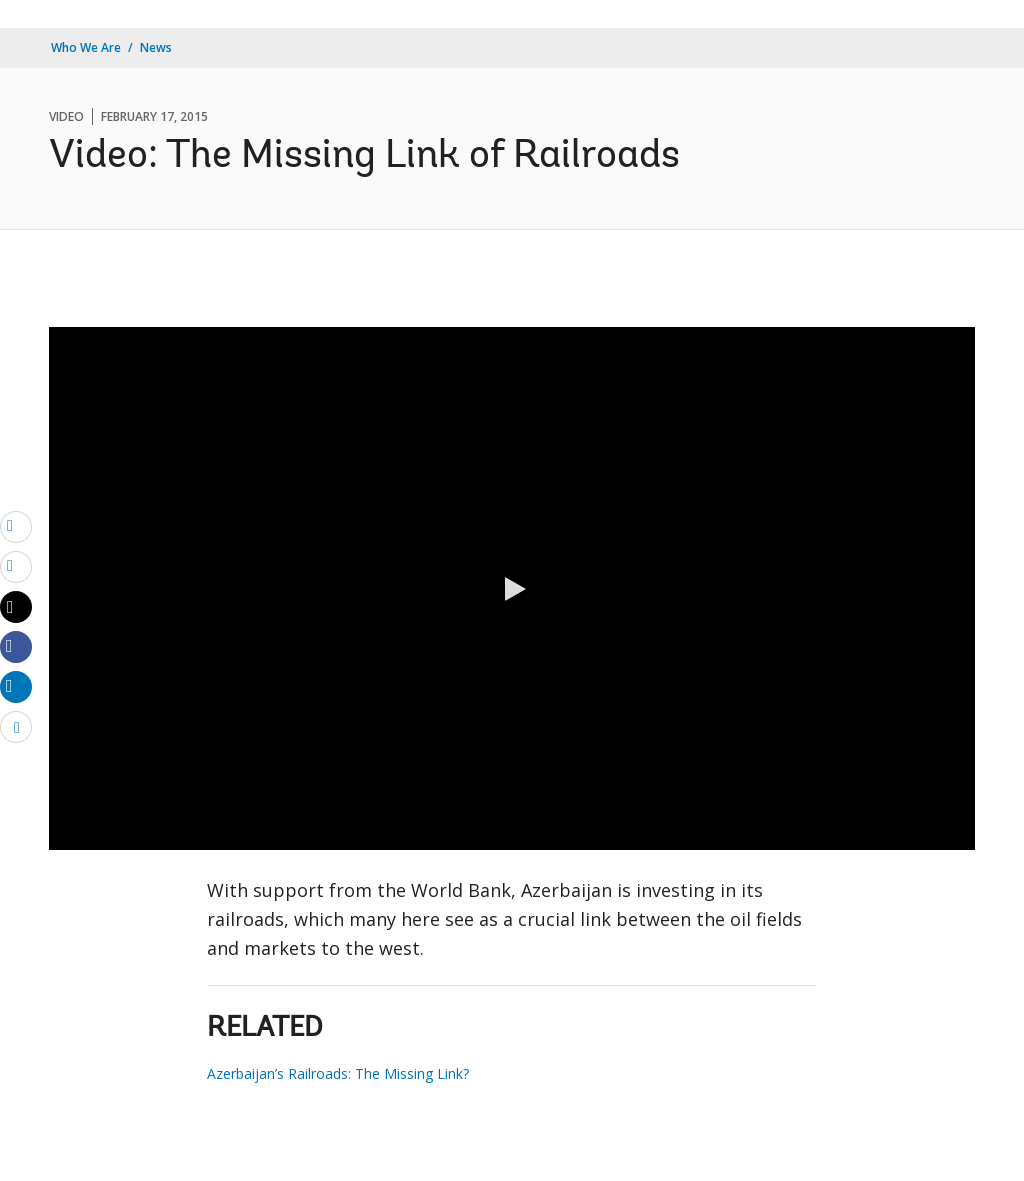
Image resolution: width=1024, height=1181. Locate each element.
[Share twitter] (16, 607)
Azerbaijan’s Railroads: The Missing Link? (338, 1073)
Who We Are (86, 47)
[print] (16, 566)
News (156, 47)
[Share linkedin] (16, 686)
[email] (16, 526)
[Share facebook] (16, 646)
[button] (512, 589)
